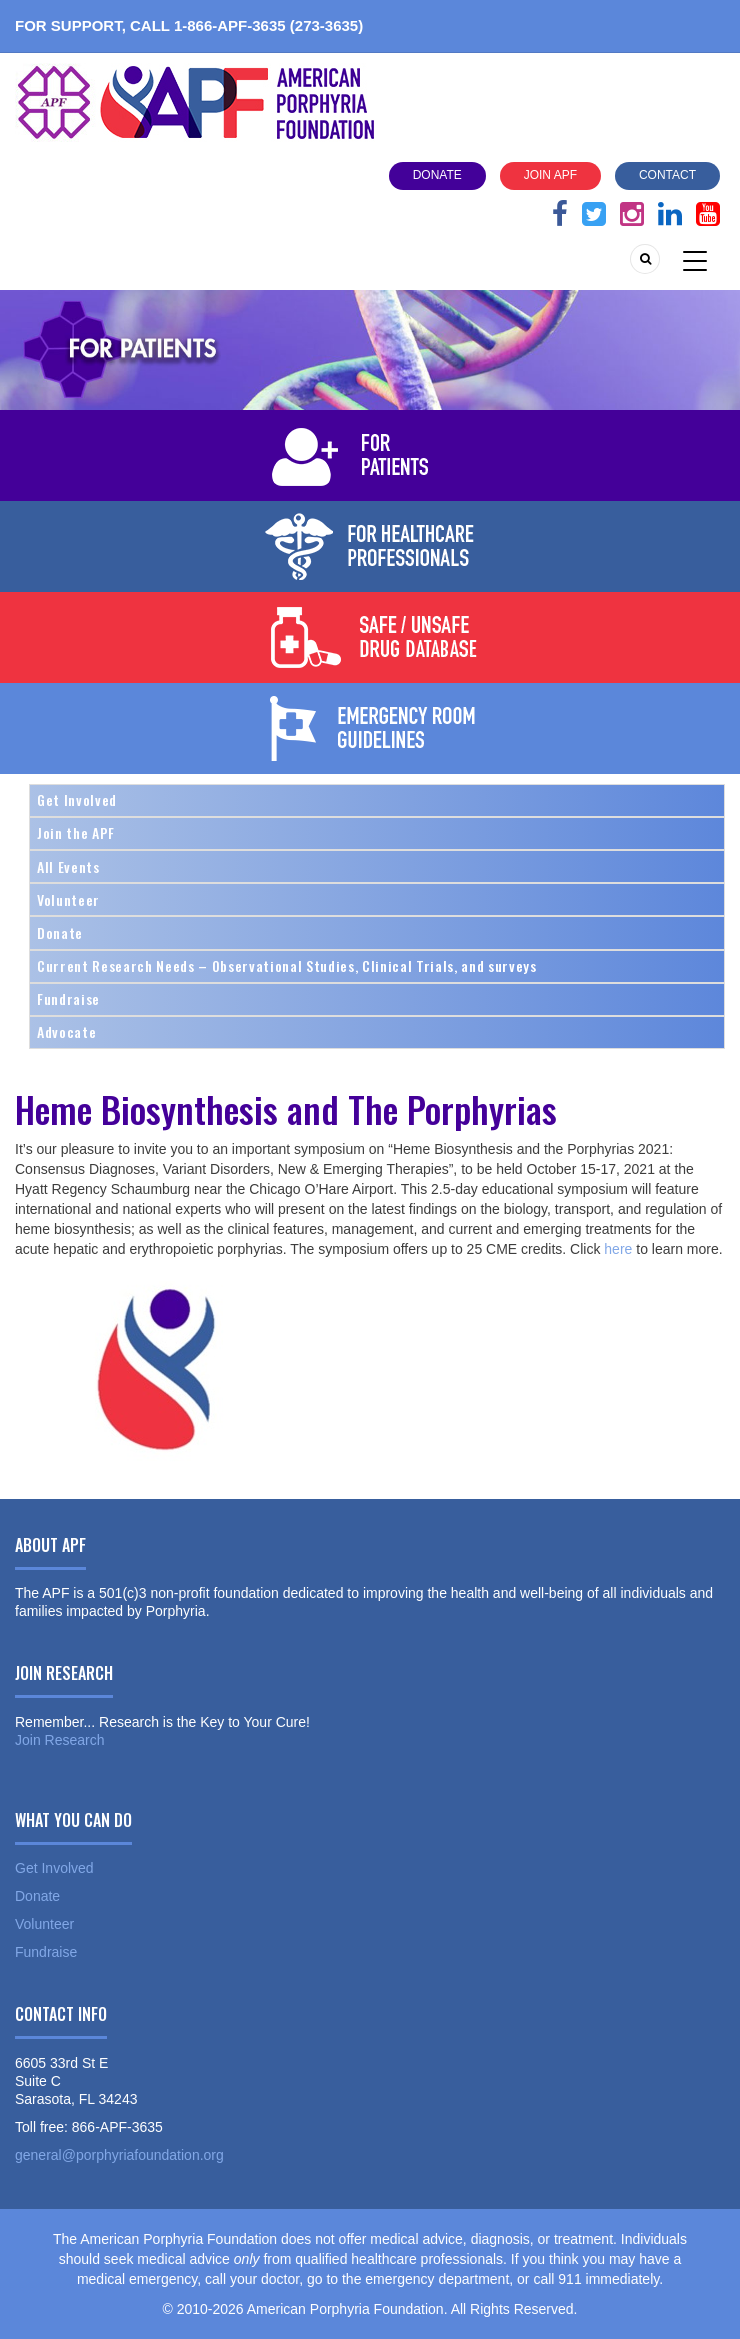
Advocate (66, 1031)
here (616, 1249)
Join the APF (76, 832)
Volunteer (68, 899)
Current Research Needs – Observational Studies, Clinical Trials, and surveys (287, 965)
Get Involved (77, 799)
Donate (437, 175)
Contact (667, 175)
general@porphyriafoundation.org (119, 2155)
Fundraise (68, 998)
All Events (68, 866)
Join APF (550, 175)
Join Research (60, 1740)
